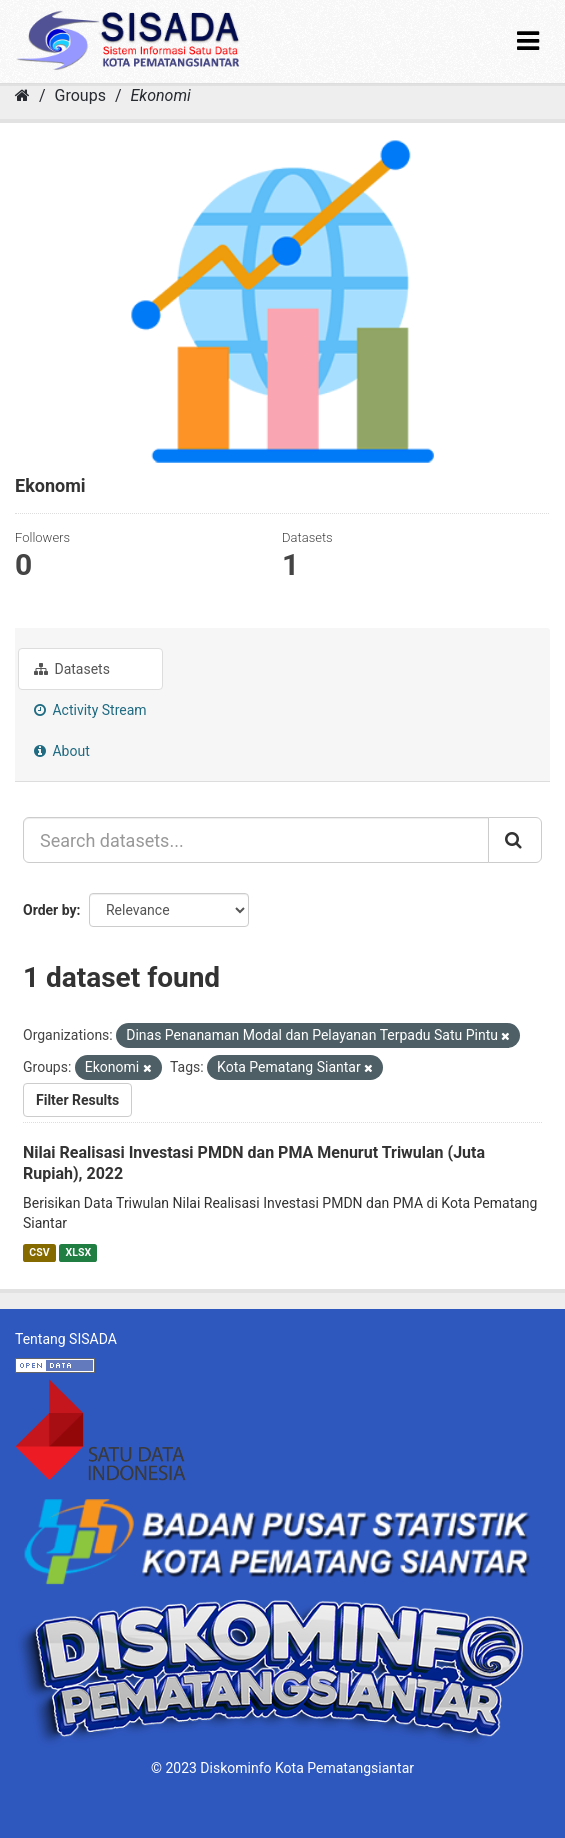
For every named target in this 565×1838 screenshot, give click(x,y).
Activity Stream (90, 710)
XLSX (78, 1252)
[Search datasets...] (256, 840)
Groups (80, 95)
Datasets (72, 669)
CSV (39, 1252)
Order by (50, 910)
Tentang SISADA (66, 1339)
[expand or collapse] (528, 41)
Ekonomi (160, 95)
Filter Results (77, 1100)
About (62, 751)
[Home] (22, 95)
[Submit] (515, 840)
